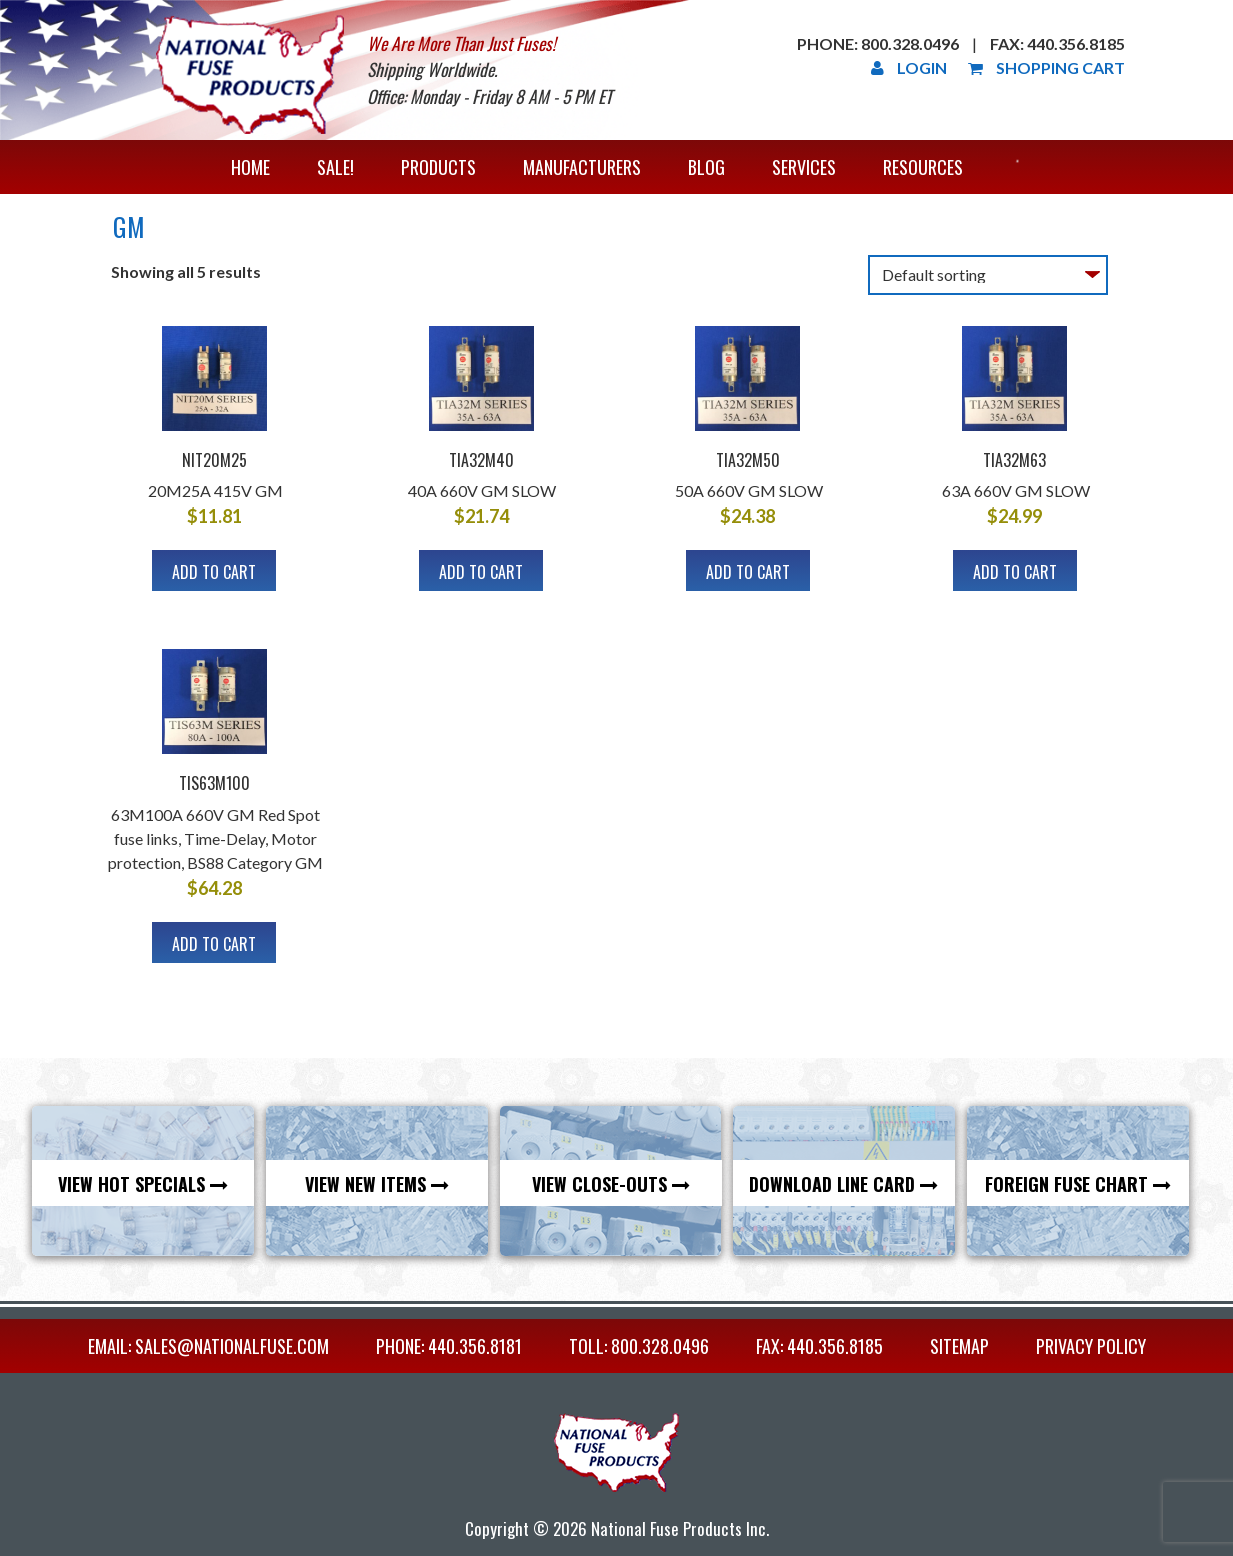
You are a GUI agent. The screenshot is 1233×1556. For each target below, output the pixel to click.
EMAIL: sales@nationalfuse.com (208, 1346)
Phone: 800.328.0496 (878, 43)
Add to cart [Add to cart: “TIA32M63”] (1015, 572)
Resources (923, 167)
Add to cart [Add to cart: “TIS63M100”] (214, 944)
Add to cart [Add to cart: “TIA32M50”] (748, 572)
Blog (706, 167)
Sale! (335, 167)
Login (909, 67)
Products (438, 167)
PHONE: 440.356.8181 (449, 1346)
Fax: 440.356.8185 (1057, 43)
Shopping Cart (1046, 67)
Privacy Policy (1091, 1346)
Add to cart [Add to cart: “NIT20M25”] (214, 572)
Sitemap (959, 1346)
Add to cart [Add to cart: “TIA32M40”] (481, 572)
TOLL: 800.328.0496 (639, 1346)
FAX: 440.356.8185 (819, 1346)
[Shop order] (988, 275)
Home (250, 167)
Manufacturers (582, 167)
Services (804, 167)
